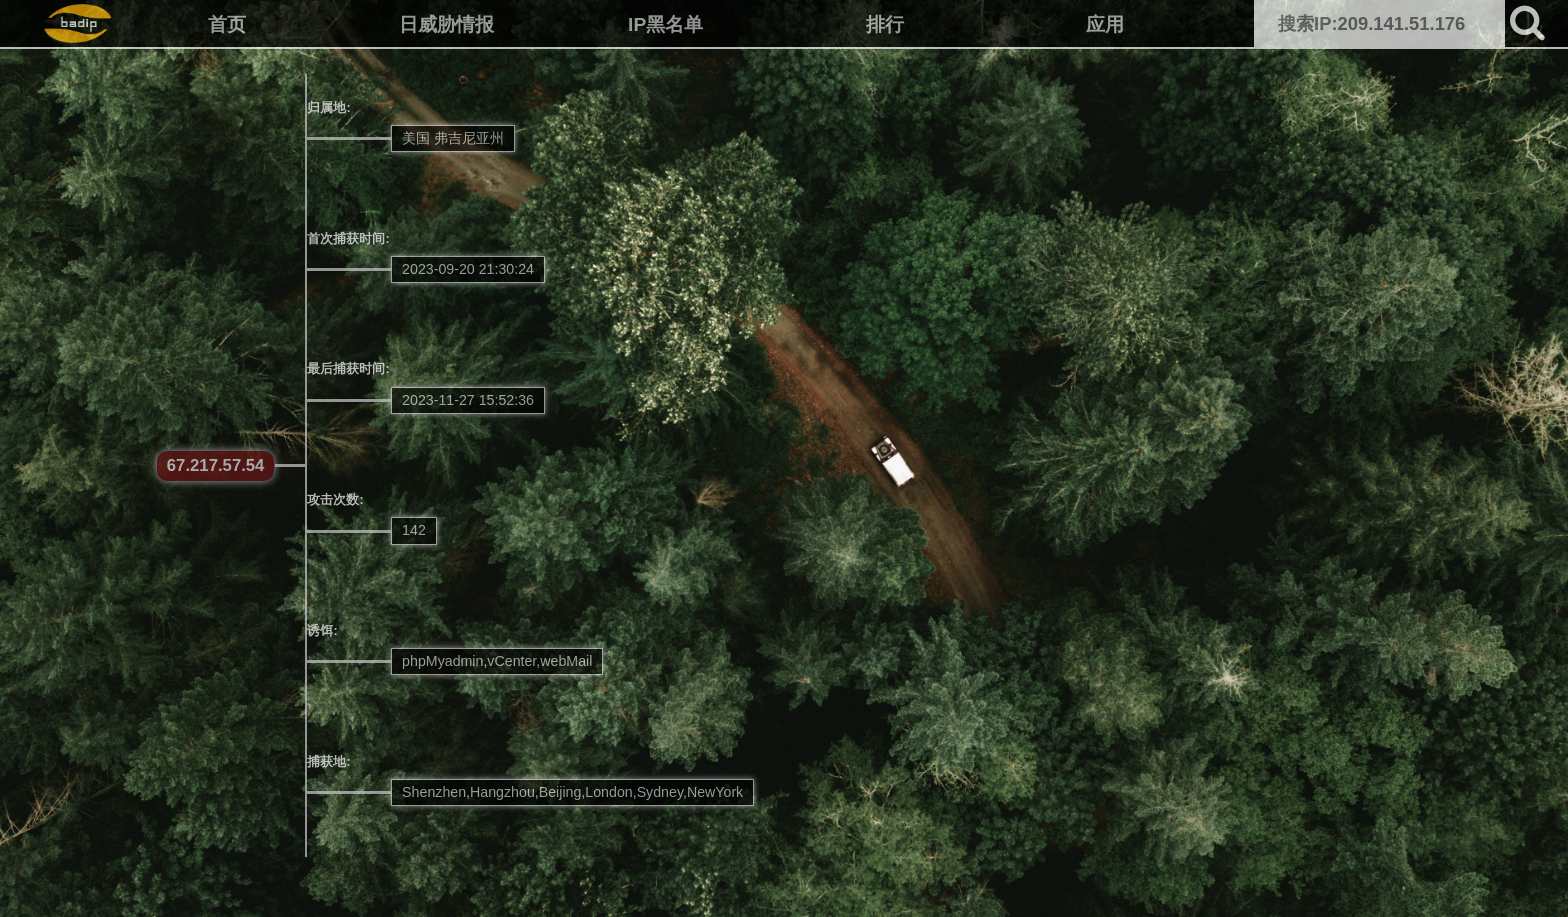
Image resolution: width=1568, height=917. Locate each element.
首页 (227, 24)
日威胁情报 (446, 24)
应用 (1105, 24)
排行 (885, 24)
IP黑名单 (665, 24)
